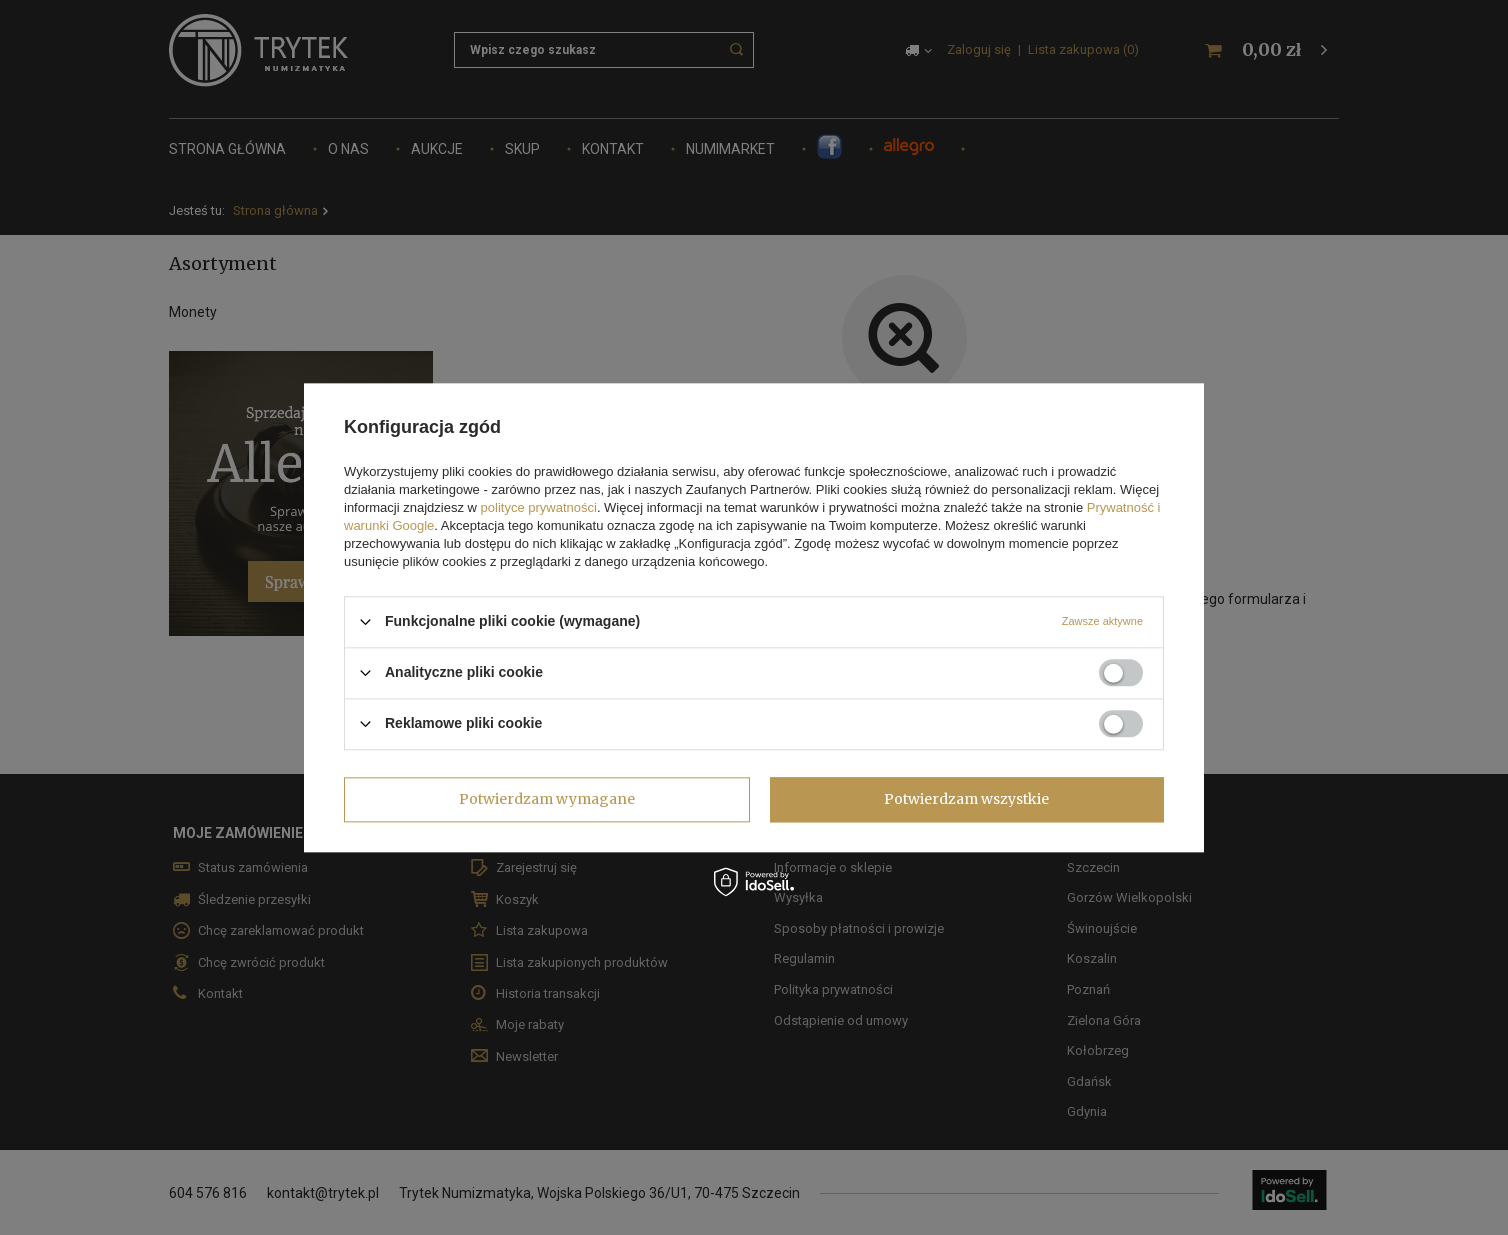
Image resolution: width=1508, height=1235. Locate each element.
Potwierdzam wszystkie (966, 799)
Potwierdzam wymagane (547, 799)
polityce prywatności (539, 507)
